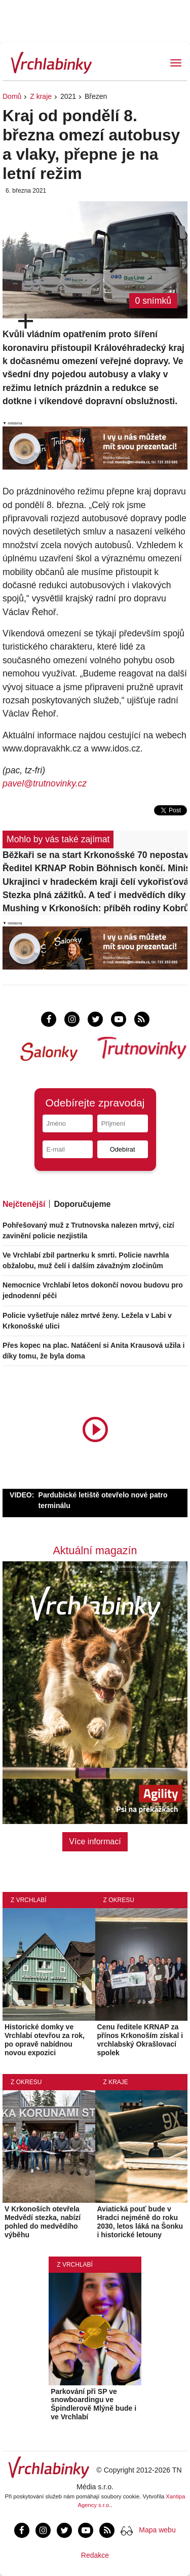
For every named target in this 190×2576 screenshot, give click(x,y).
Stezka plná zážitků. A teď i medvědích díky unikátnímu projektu (95, 895)
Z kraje (41, 96)
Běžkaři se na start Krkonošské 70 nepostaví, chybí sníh (95, 855)
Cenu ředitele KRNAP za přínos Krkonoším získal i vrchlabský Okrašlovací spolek (140, 2039)
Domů (12, 96)
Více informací (95, 1841)
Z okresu (118, 1900)
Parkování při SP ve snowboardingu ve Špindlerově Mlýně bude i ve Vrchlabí (93, 2404)
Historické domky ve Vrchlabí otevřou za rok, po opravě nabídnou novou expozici (45, 2039)
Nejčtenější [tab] (24, 1204)
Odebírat (122, 1149)
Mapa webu (157, 2530)
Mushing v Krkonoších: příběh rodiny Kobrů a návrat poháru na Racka (95, 908)
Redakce (95, 2555)
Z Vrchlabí (29, 1900)
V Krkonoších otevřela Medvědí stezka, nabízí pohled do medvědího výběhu (43, 2221)
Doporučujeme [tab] (82, 1204)
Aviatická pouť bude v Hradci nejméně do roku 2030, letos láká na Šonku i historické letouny (140, 2221)
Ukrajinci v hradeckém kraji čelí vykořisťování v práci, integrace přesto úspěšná (95, 882)
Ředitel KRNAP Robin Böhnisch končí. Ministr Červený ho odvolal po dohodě (95, 868)
